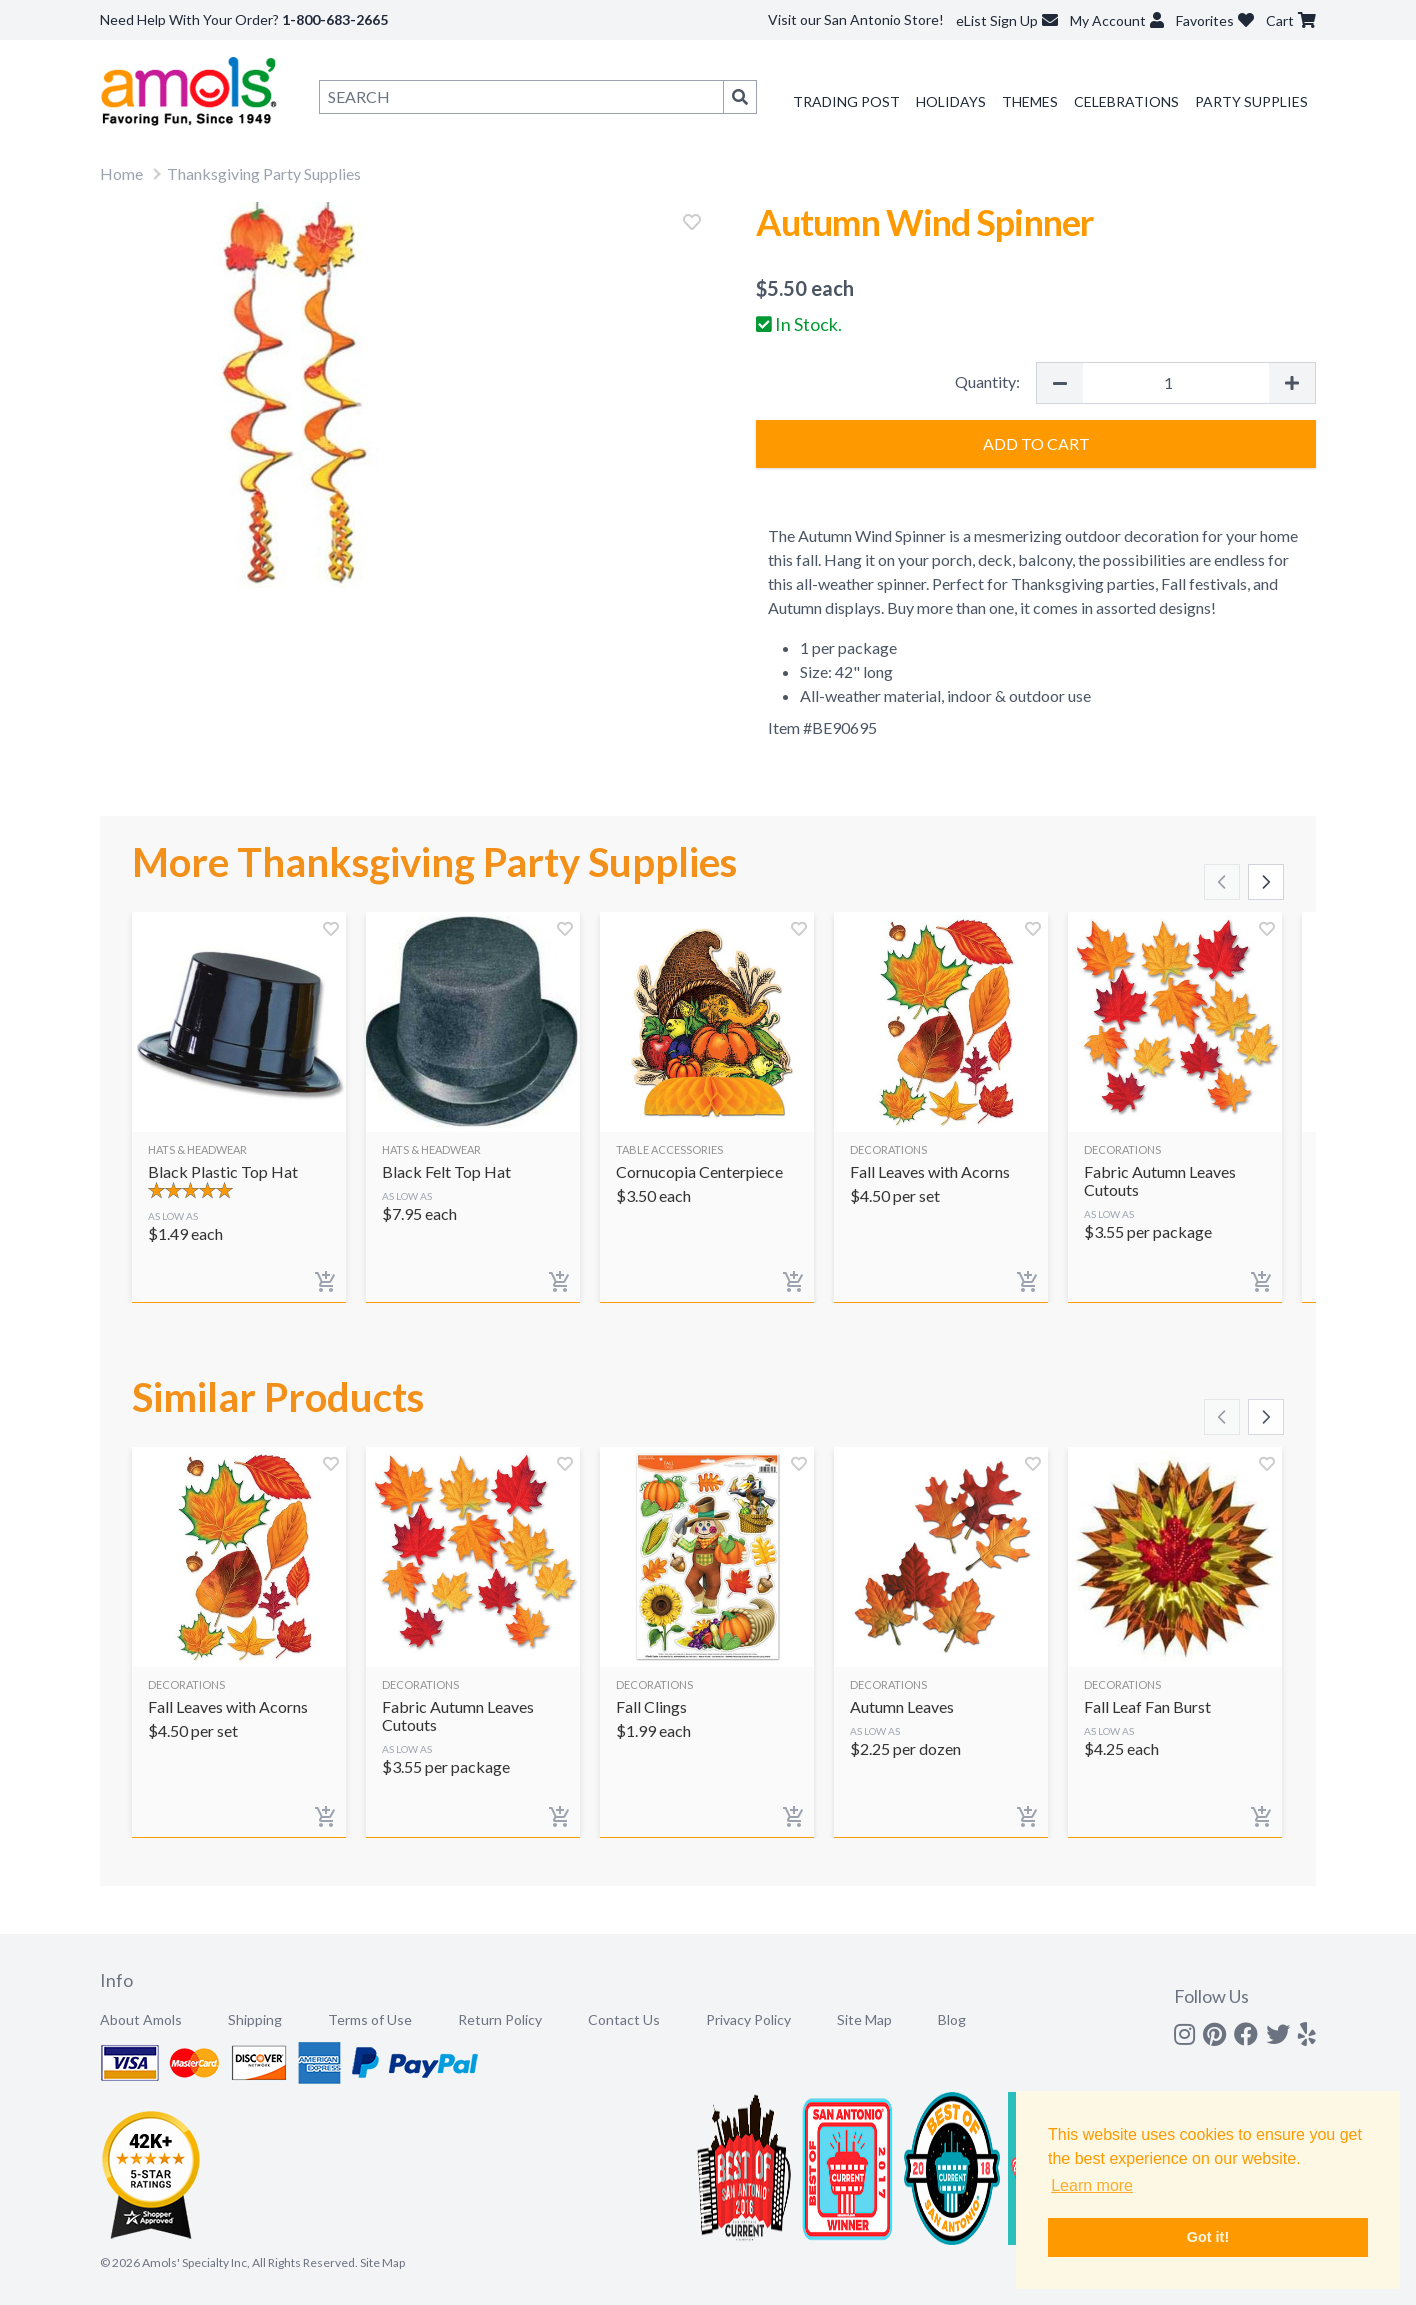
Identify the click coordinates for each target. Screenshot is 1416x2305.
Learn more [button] (1092, 2185)
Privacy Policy (748, 2019)
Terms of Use (370, 2019)
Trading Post (846, 101)
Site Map (864, 2019)
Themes (1030, 101)
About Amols (141, 2019)
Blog (952, 2019)
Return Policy (500, 2019)
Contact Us (624, 2019)
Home (121, 173)
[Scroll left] (1222, 882)
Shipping (255, 2019)
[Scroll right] (1266, 882)
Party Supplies (1251, 101)
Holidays (951, 101)
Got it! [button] (1208, 2237)
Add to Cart (1036, 443)
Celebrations (1126, 101)
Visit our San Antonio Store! (856, 19)
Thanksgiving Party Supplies (264, 173)
